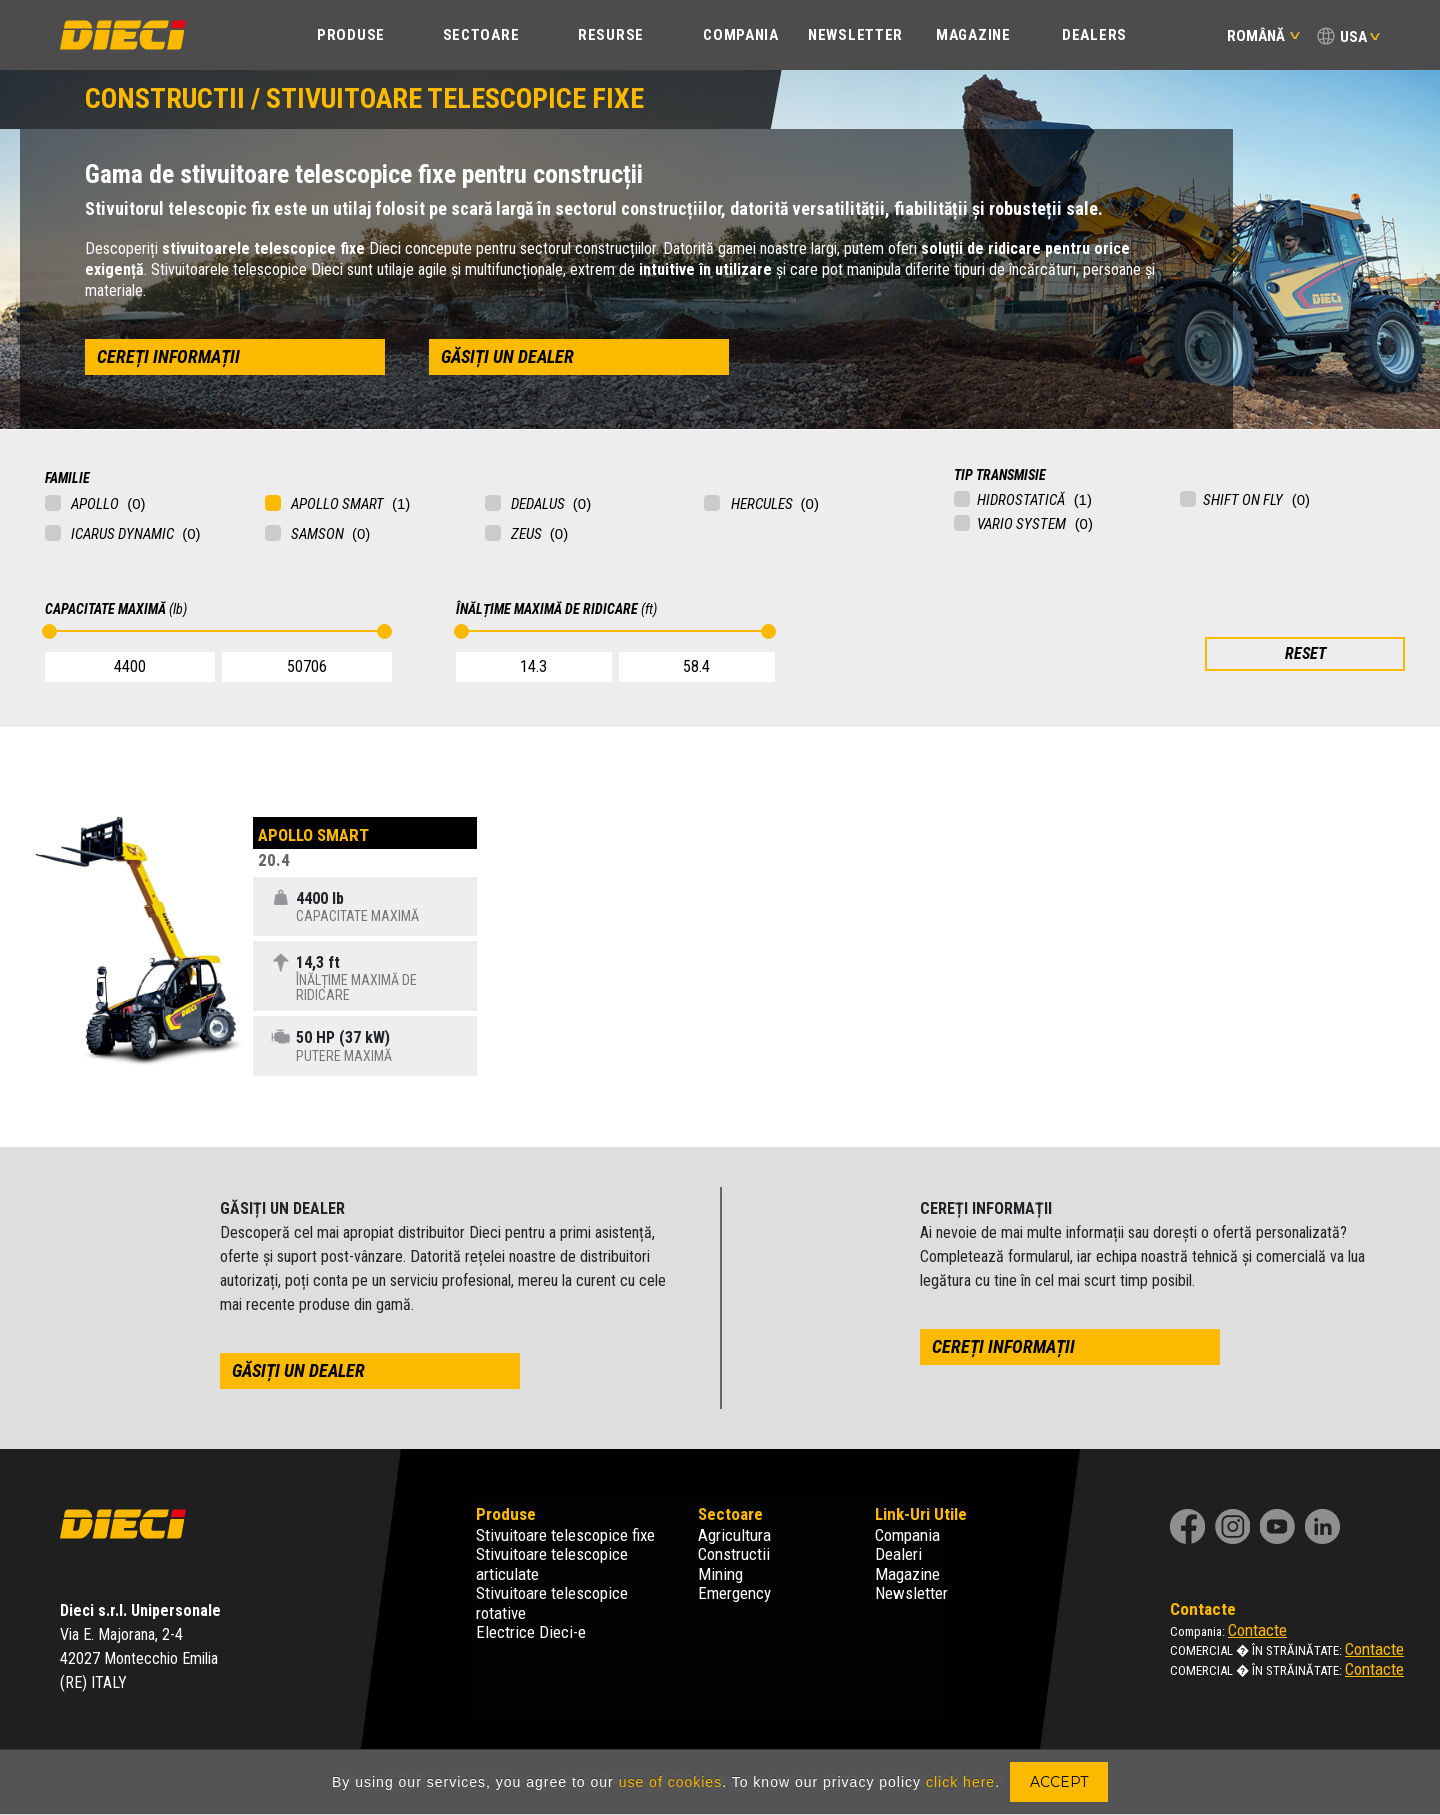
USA (1353, 37)
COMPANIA (741, 35)
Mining (720, 1574)
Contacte (1257, 1630)
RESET (1305, 653)
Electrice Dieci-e (531, 1632)
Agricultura (734, 1535)
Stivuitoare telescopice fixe (565, 1535)
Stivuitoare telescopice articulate (552, 1564)
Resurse (611, 35)
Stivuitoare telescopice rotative (552, 1603)
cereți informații (168, 356)
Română (1263, 36)
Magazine (973, 35)
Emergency (734, 1593)
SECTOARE (481, 35)
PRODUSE (351, 35)
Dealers (1094, 35)
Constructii (734, 1554)
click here (960, 1782)
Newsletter (855, 35)
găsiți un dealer (507, 356)
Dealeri (898, 1554)
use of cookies (671, 1782)
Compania (907, 1535)
